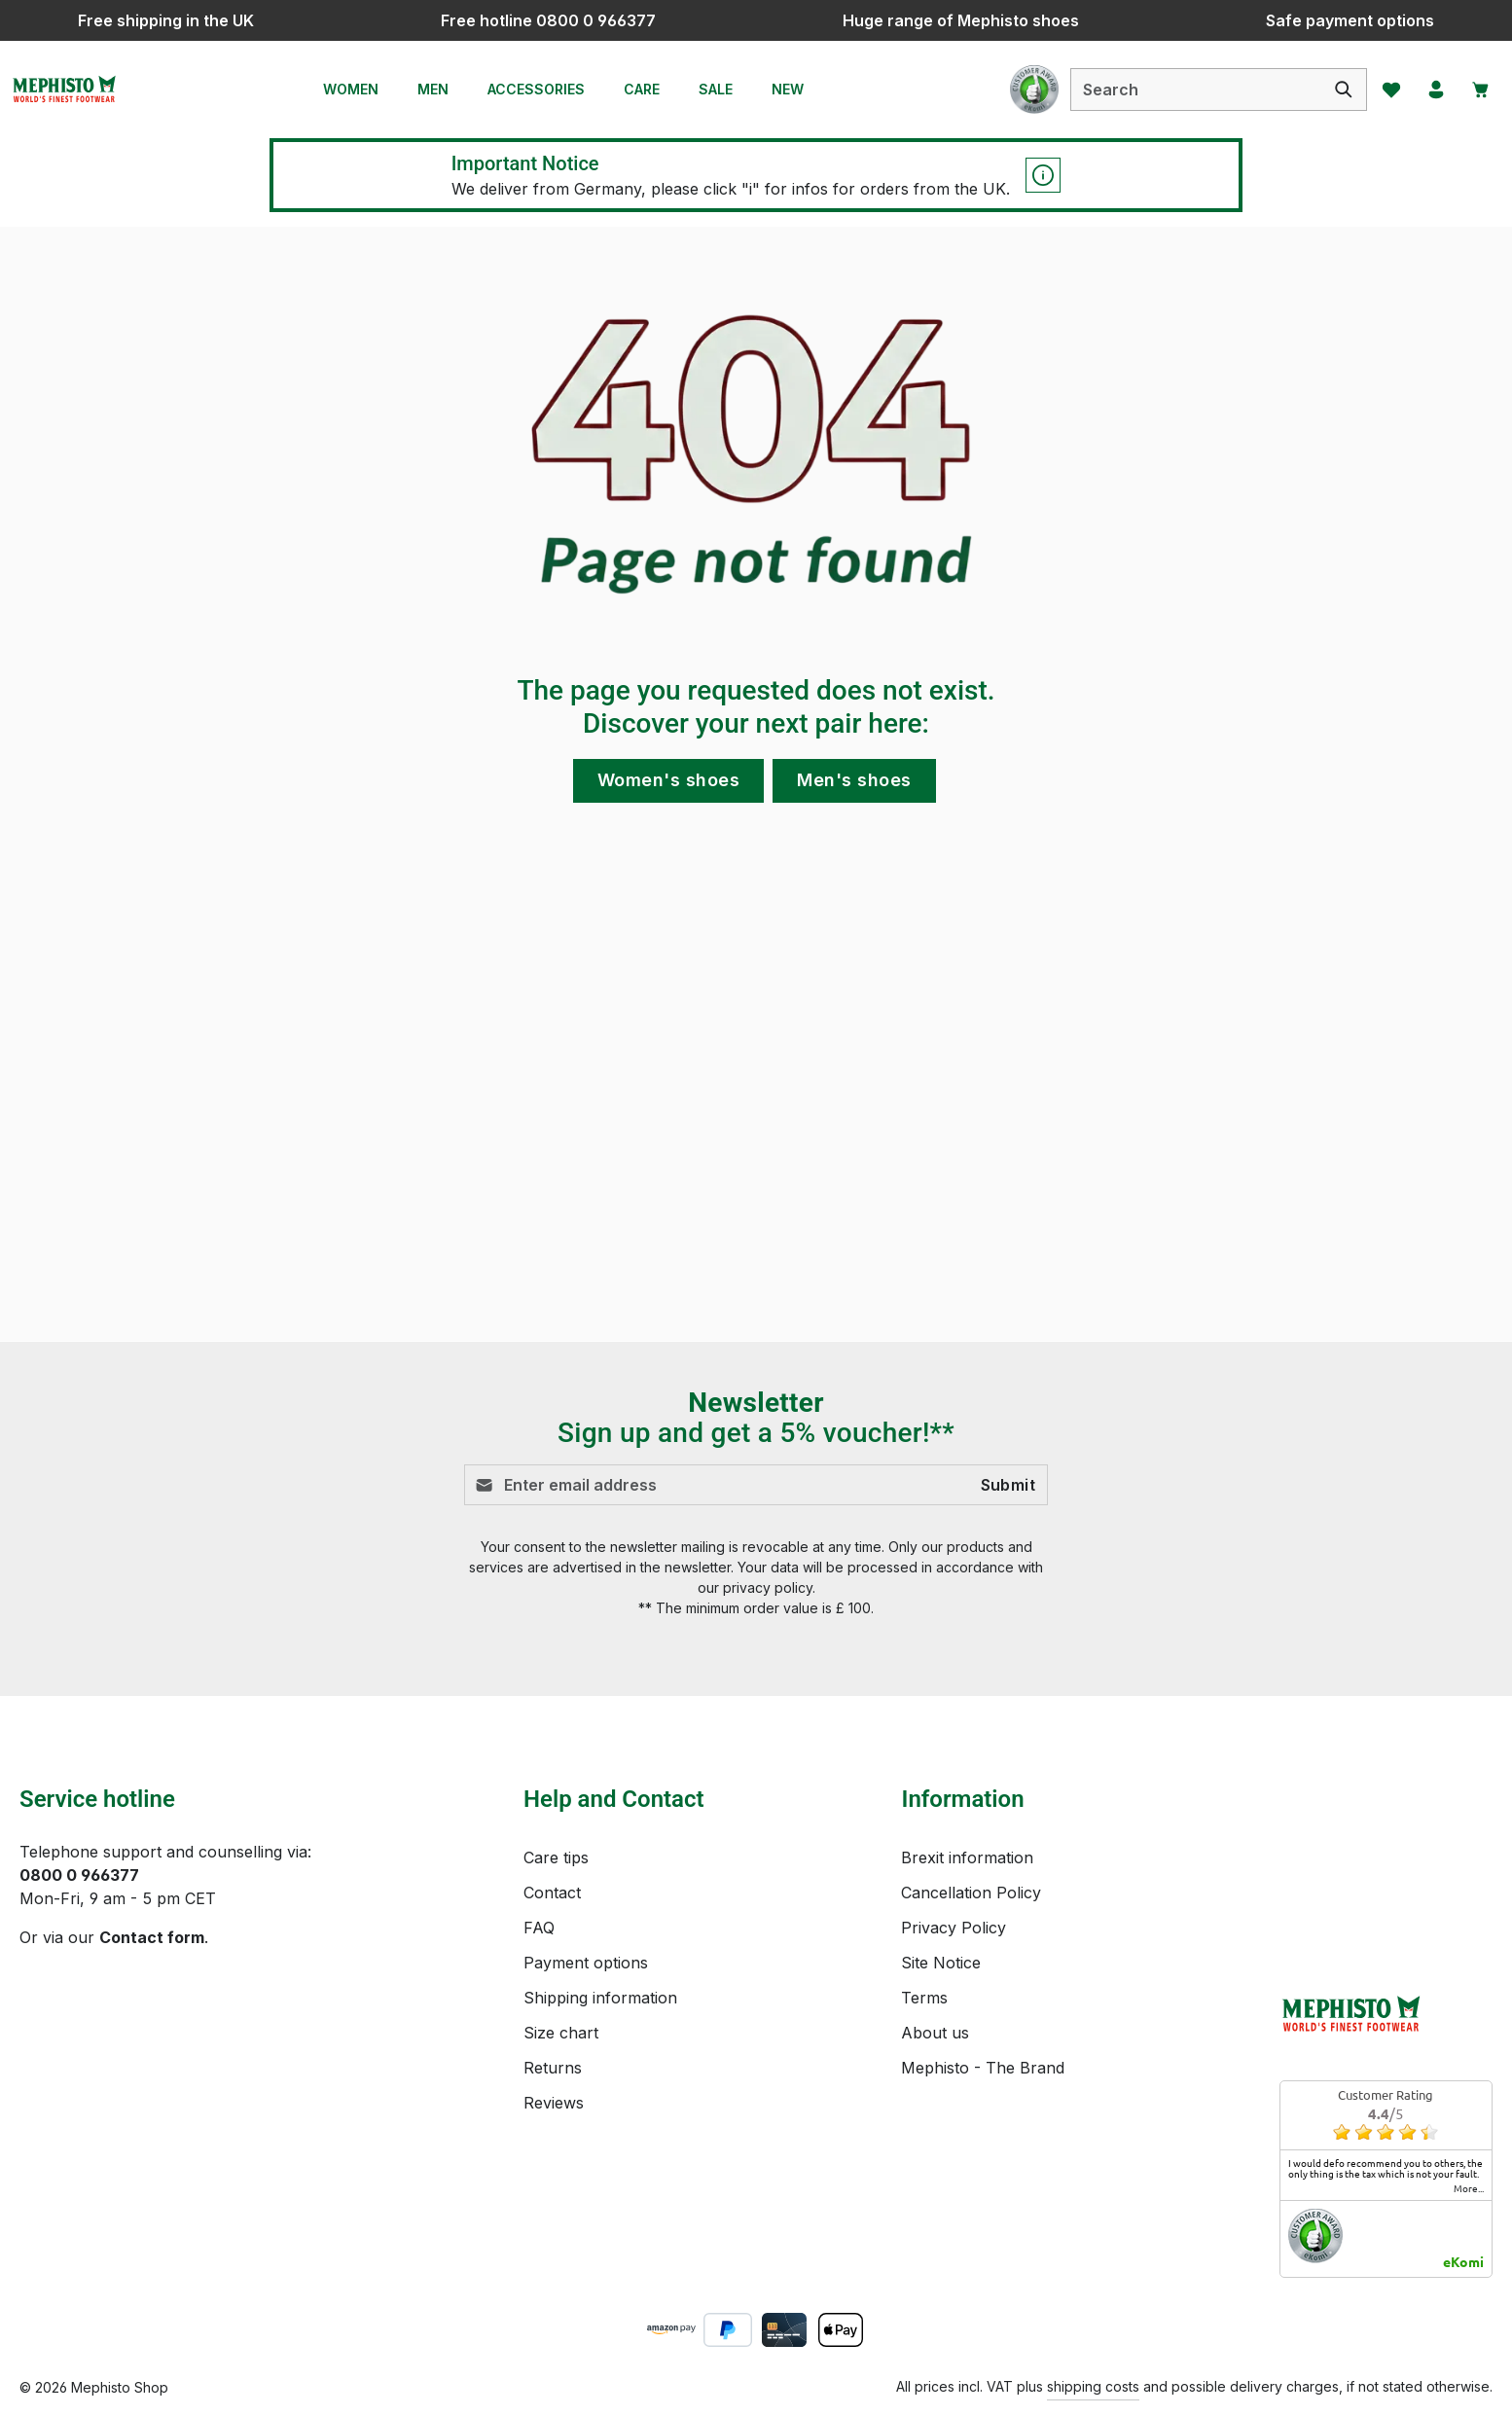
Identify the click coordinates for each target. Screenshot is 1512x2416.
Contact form (151, 1937)
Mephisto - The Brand (982, 2067)
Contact (552, 1892)
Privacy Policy (953, 1927)
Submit (1008, 1485)
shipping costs (1093, 2386)
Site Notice (941, 1962)
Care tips (556, 1857)
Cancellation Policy (971, 1892)
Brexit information (967, 1857)
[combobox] (1182, 89)
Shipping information (600, 1997)
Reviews (553, 2102)
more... (1469, 2188)
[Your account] (1427, 89)
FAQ (539, 1927)
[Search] (1329, 89)
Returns (552, 2067)
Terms (924, 1997)
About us (935, 2032)
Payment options (585, 1962)
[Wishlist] (1378, 89)
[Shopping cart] (1476, 89)
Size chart (560, 2032)
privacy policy (767, 1587)
